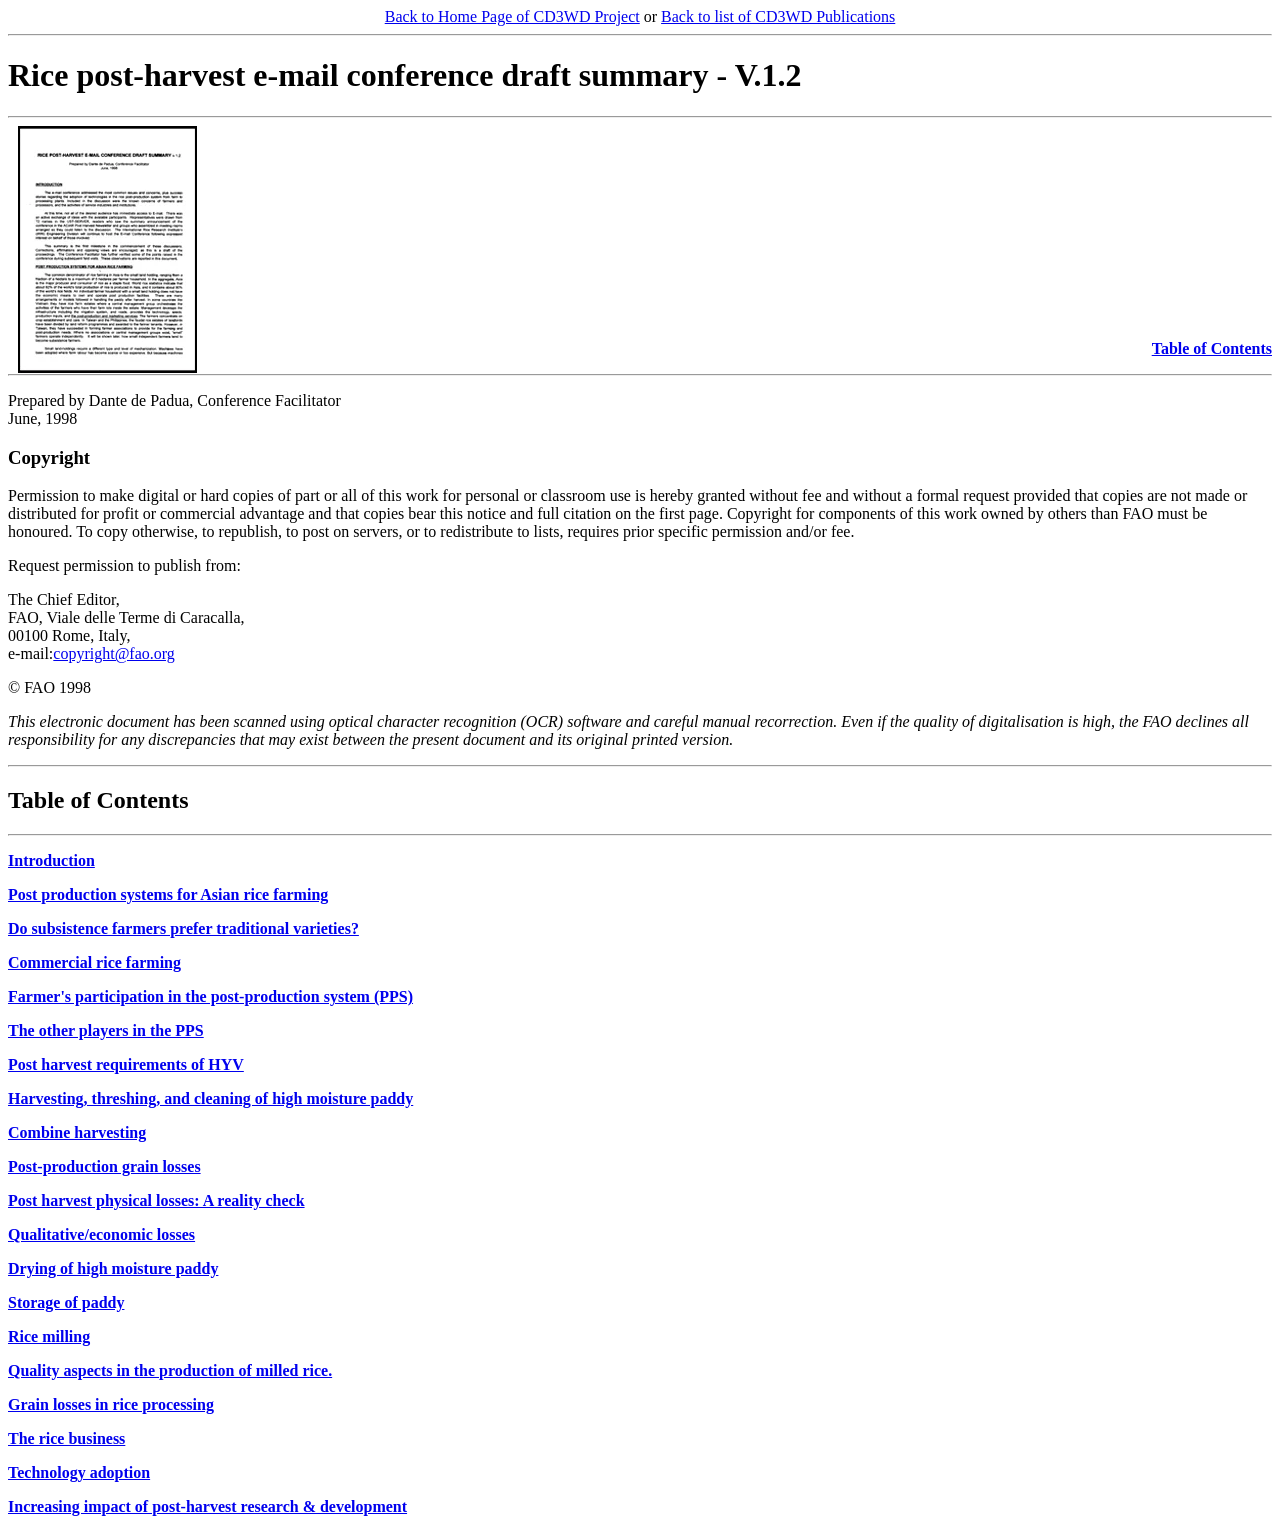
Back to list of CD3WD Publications (778, 16)
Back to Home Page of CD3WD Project (512, 16)
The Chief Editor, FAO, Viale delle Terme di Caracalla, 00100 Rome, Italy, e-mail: (126, 626)
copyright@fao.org (114, 653)
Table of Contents (1212, 348)
